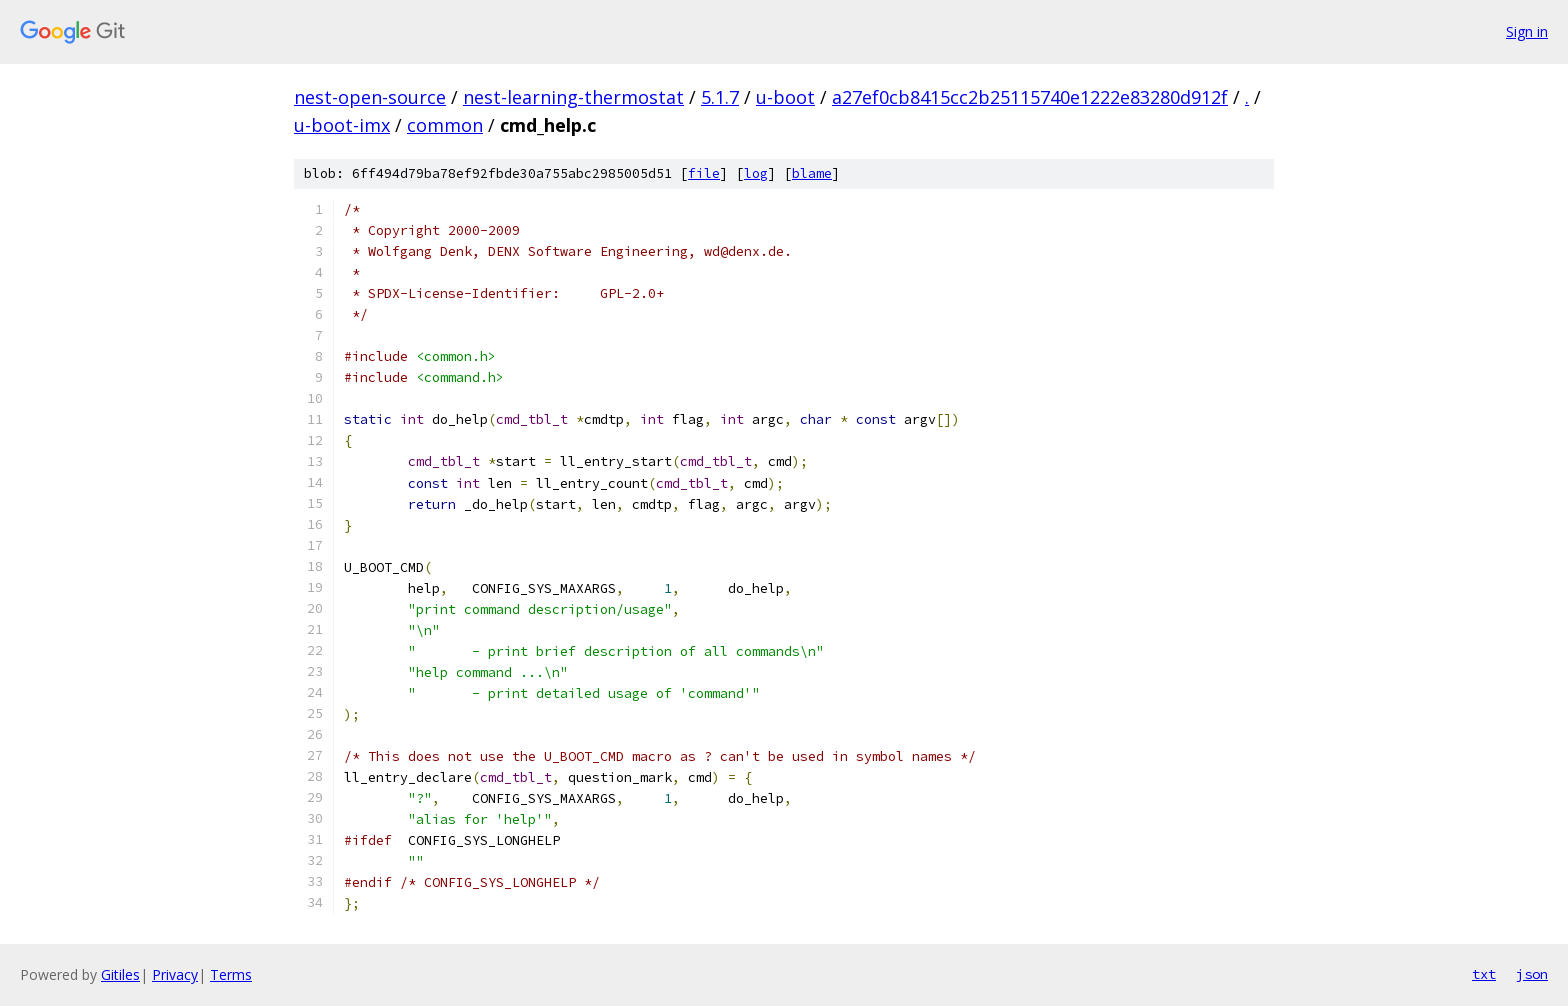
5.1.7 (720, 97)
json (1532, 974)
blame (812, 173)
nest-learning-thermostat (573, 97)
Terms (231, 974)
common (445, 125)
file (704, 173)
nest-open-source (370, 97)
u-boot (785, 97)
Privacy (175, 974)
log (756, 173)
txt (1484, 974)
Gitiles (120, 974)
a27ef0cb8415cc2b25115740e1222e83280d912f (1030, 97)
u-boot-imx (342, 125)
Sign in (1527, 31)
